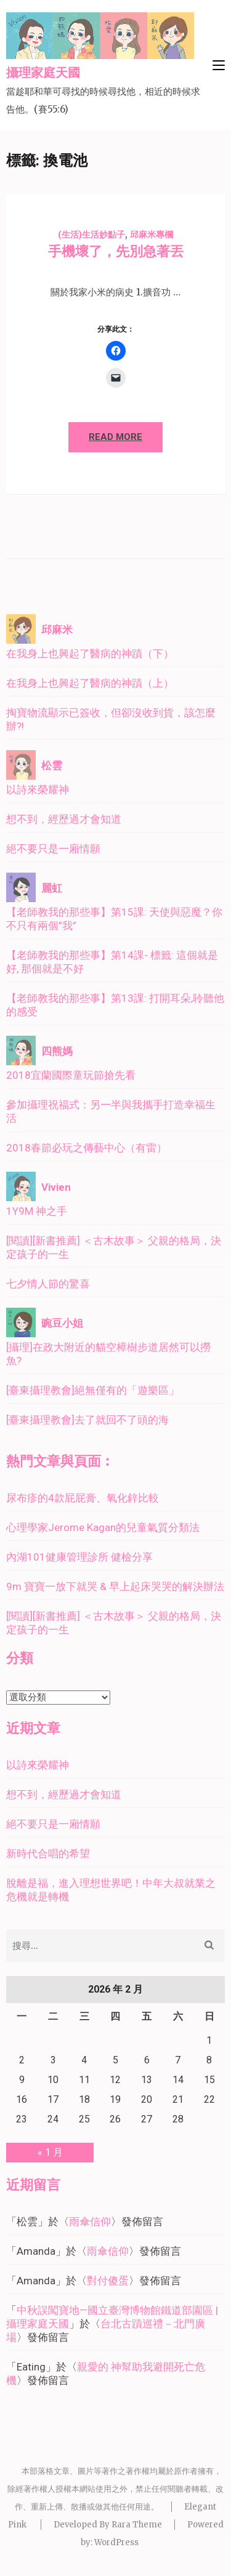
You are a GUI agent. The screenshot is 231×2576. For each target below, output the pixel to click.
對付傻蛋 (108, 2280)
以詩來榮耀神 (37, 789)
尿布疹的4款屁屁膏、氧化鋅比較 (82, 1498)
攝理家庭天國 (43, 73)
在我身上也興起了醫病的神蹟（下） (90, 653)
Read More (115, 436)
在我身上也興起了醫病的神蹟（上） (90, 683)
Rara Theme (136, 2524)
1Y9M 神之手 (36, 1211)
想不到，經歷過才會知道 (63, 819)
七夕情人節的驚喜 (48, 1284)
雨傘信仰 (90, 2221)
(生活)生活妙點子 (91, 234)
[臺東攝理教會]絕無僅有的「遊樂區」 (92, 1390)
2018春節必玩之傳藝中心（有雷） (86, 1148)
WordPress (116, 2542)
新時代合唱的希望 (48, 1853)
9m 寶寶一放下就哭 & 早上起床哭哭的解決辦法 (115, 1586)
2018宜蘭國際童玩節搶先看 (71, 1075)
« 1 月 (50, 2152)
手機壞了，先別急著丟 (116, 251)
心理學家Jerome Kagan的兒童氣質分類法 (103, 1527)
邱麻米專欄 (151, 234)
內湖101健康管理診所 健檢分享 (79, 1557)
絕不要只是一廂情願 (53, 848)
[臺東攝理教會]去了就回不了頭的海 (87, 1420)
